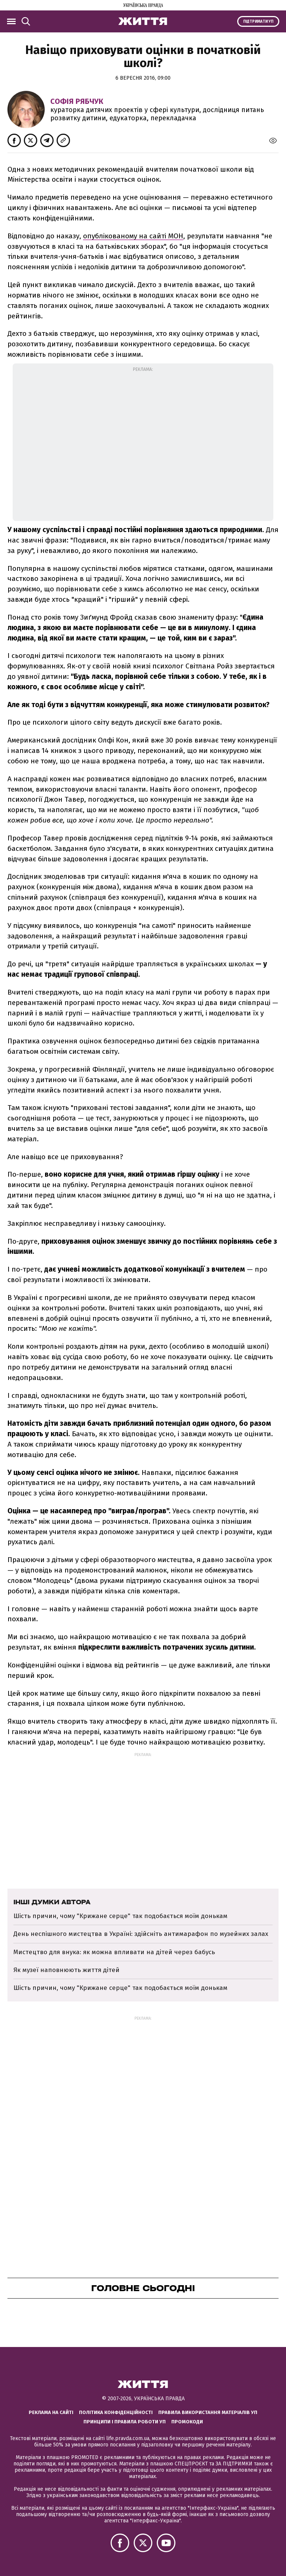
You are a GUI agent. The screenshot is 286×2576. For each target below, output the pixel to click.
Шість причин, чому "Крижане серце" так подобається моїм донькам (120, 1916)
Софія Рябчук (76, 101)
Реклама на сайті (51, 2412)
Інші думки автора (51, 1902)
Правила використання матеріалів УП (207, 2412)
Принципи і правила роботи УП (124, 2421)
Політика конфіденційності (116, 2412)
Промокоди (187, 2421)
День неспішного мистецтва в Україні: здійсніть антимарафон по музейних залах (140, 1934)
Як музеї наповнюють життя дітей (66, 1970)
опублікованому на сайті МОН (133, 236)
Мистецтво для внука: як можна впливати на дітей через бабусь (114, 1952)
